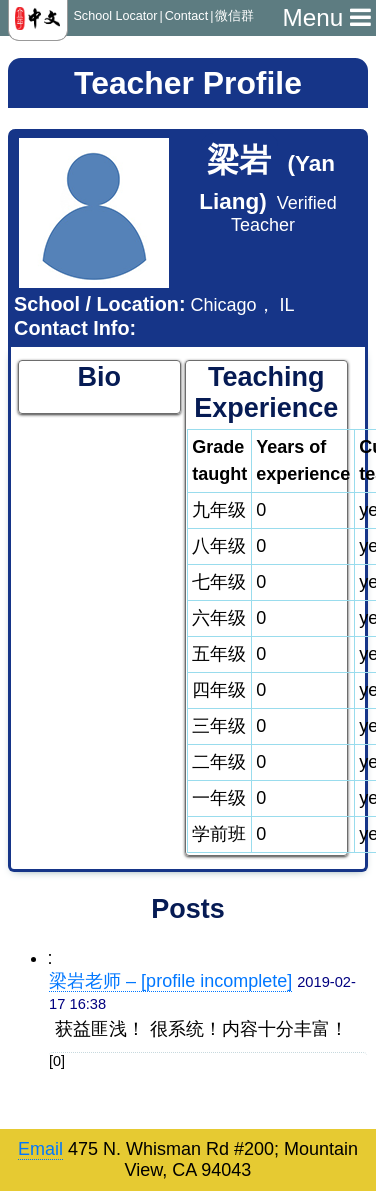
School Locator (115, 16)
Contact (186, 16)
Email (40, 1149)
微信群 (234, 16)
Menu (326, 17)
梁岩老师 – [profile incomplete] (170, 981)
